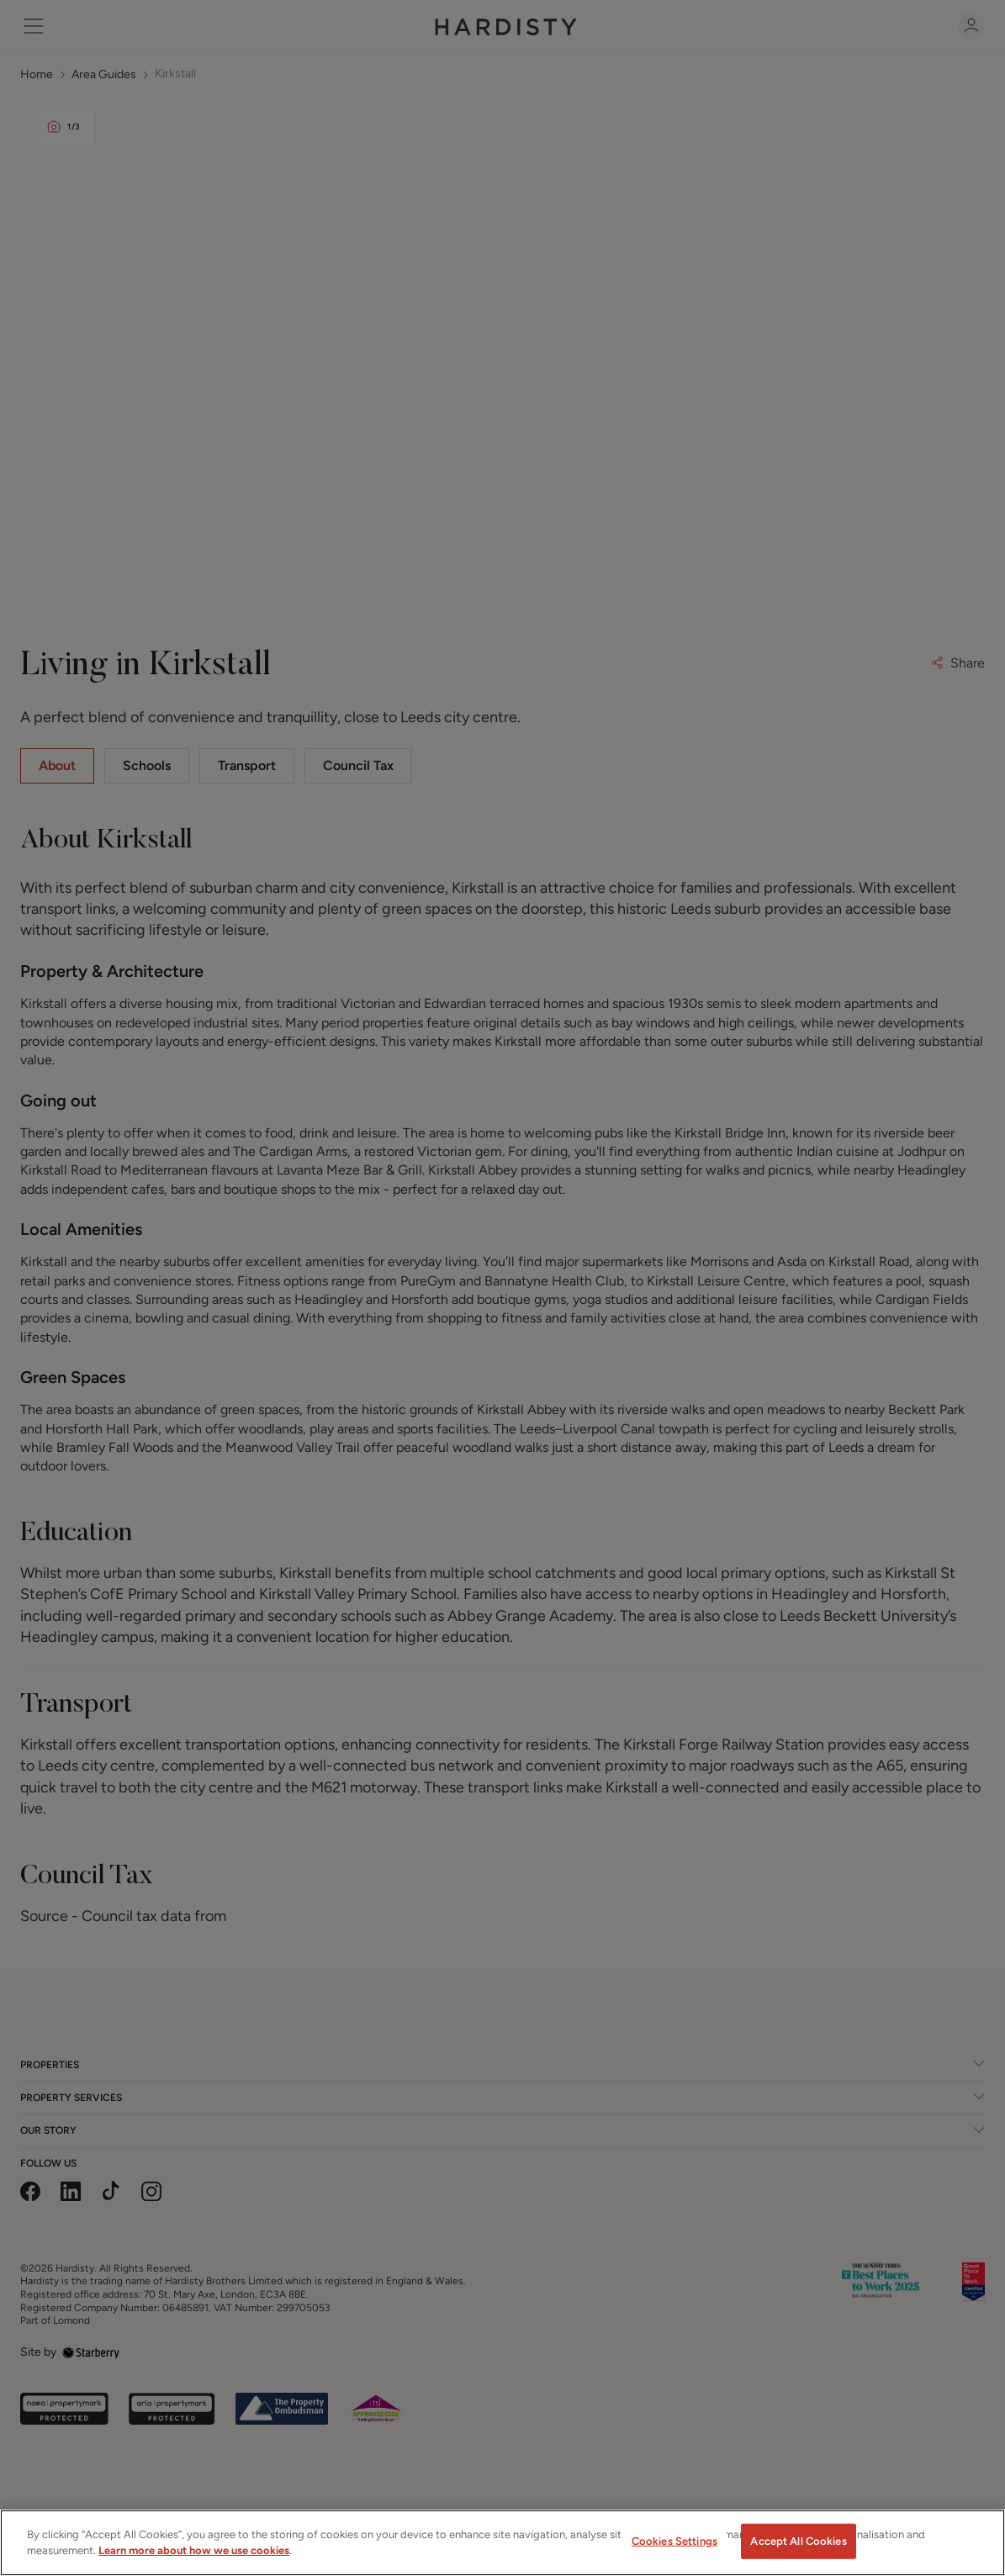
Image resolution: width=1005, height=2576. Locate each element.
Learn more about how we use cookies (193, 2558)
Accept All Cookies (798, 2548)
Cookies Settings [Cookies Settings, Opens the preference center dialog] (674, 2548)
